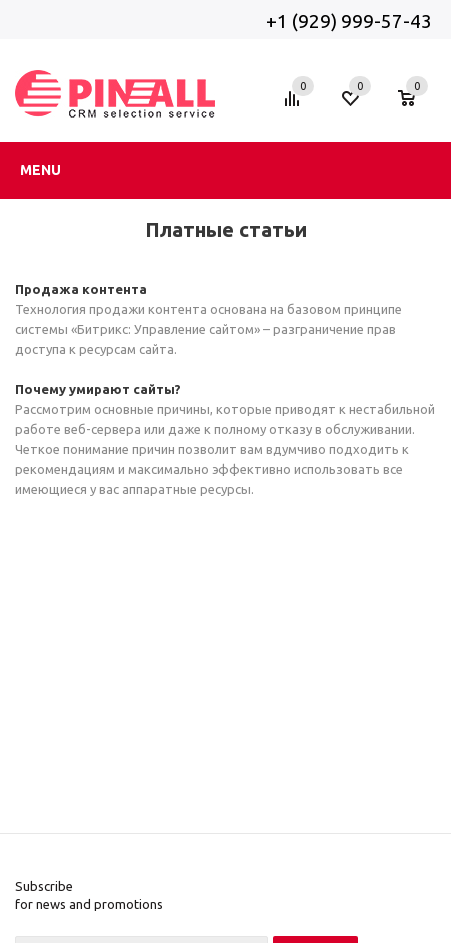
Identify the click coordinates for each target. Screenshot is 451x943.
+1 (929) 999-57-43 (351, 21)
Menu (40, 170)
